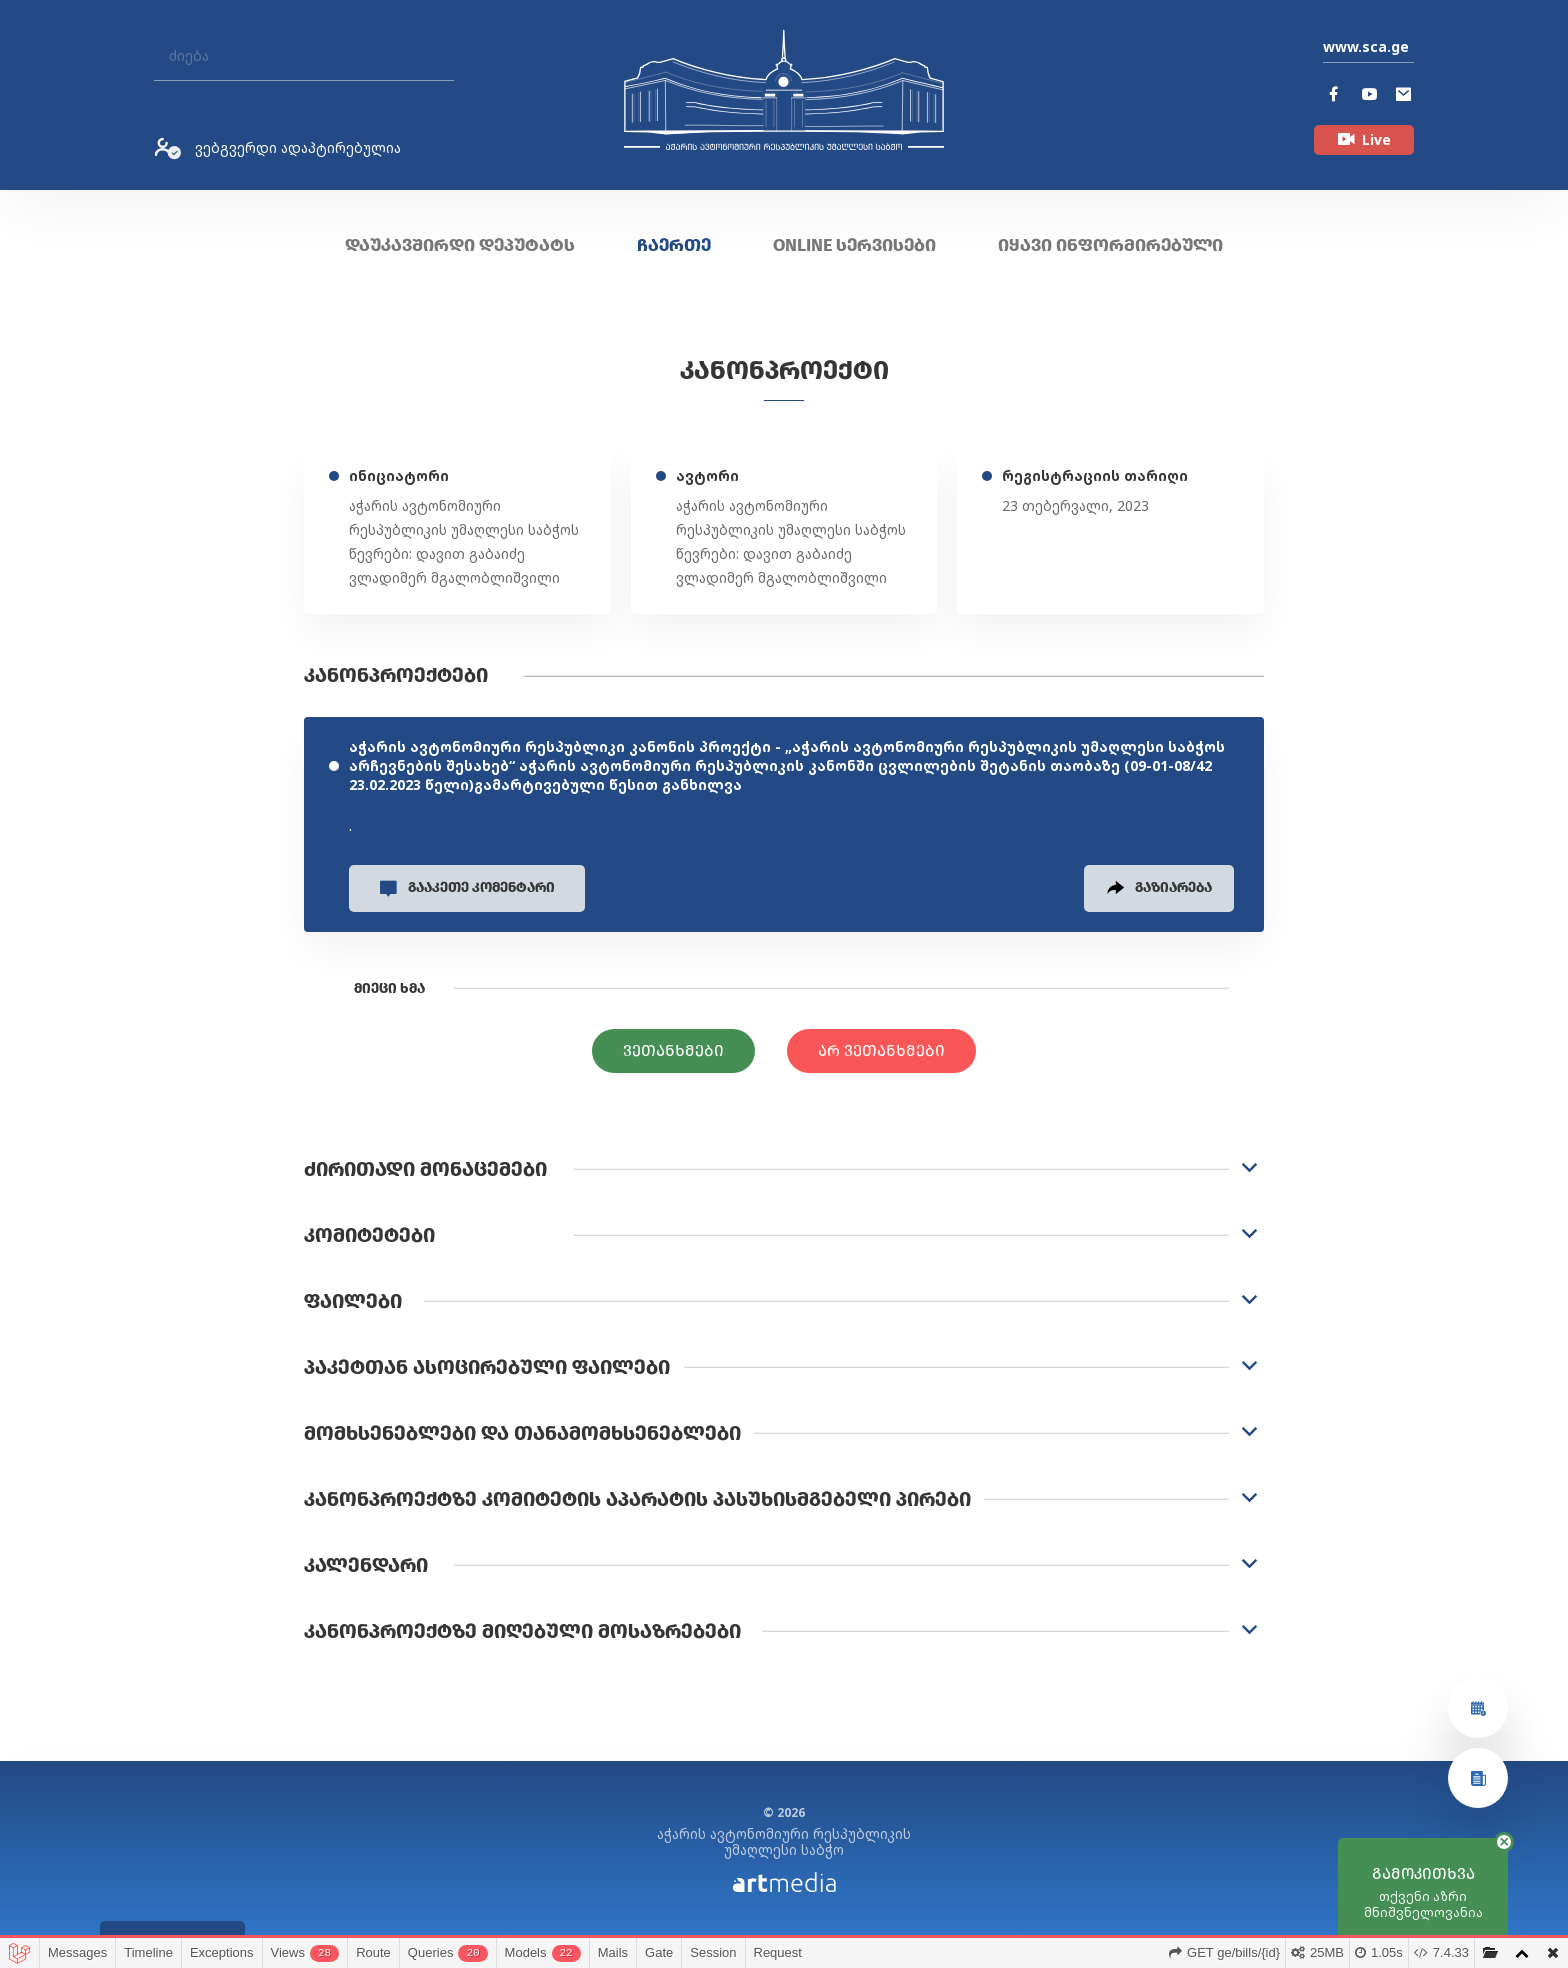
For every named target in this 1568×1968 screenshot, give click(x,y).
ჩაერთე (674, 245)
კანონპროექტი (784, 370)
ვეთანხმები (673, 1053)
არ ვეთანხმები (881, 1053)
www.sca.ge (1366, 46)
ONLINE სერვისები (854, 245)
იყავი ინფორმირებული (1110, 245)
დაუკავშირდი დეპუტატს (460, 245)
